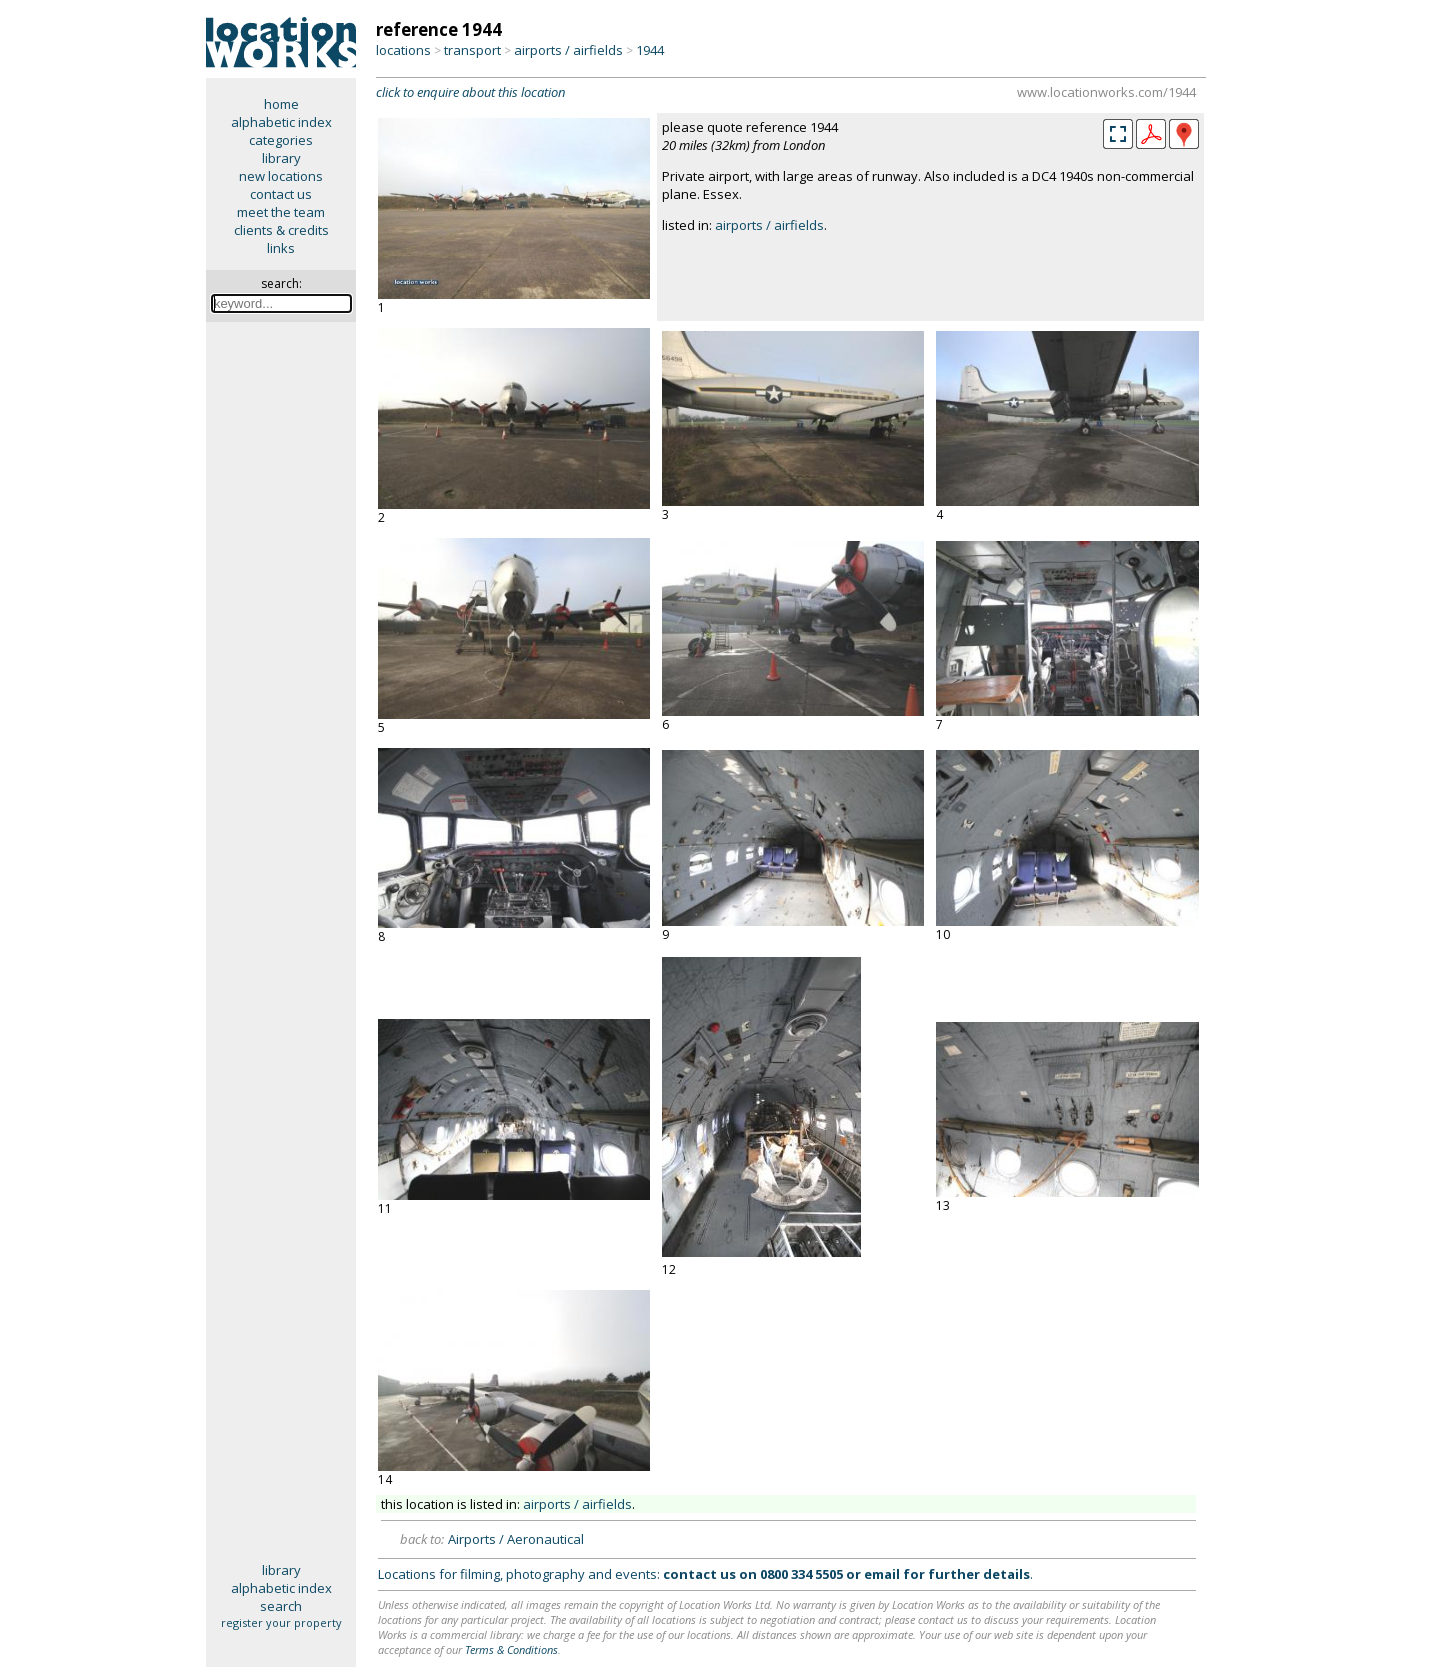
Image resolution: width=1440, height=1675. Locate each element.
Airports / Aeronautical (516, 1539)
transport (472, 50)
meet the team (281, 212)
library (281, 158)
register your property (281, 1622)
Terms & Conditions (511, 1649)
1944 (650, 50)
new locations (281, 176)
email (882, 1574)
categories (281, 140)
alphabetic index (281, 122)
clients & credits (281, 230)
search (281, 1606)
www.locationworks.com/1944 (1106, 92)
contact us (281, 194)
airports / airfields (568, 50)
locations (403, 50)
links (281, 248)
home (281, 104)
